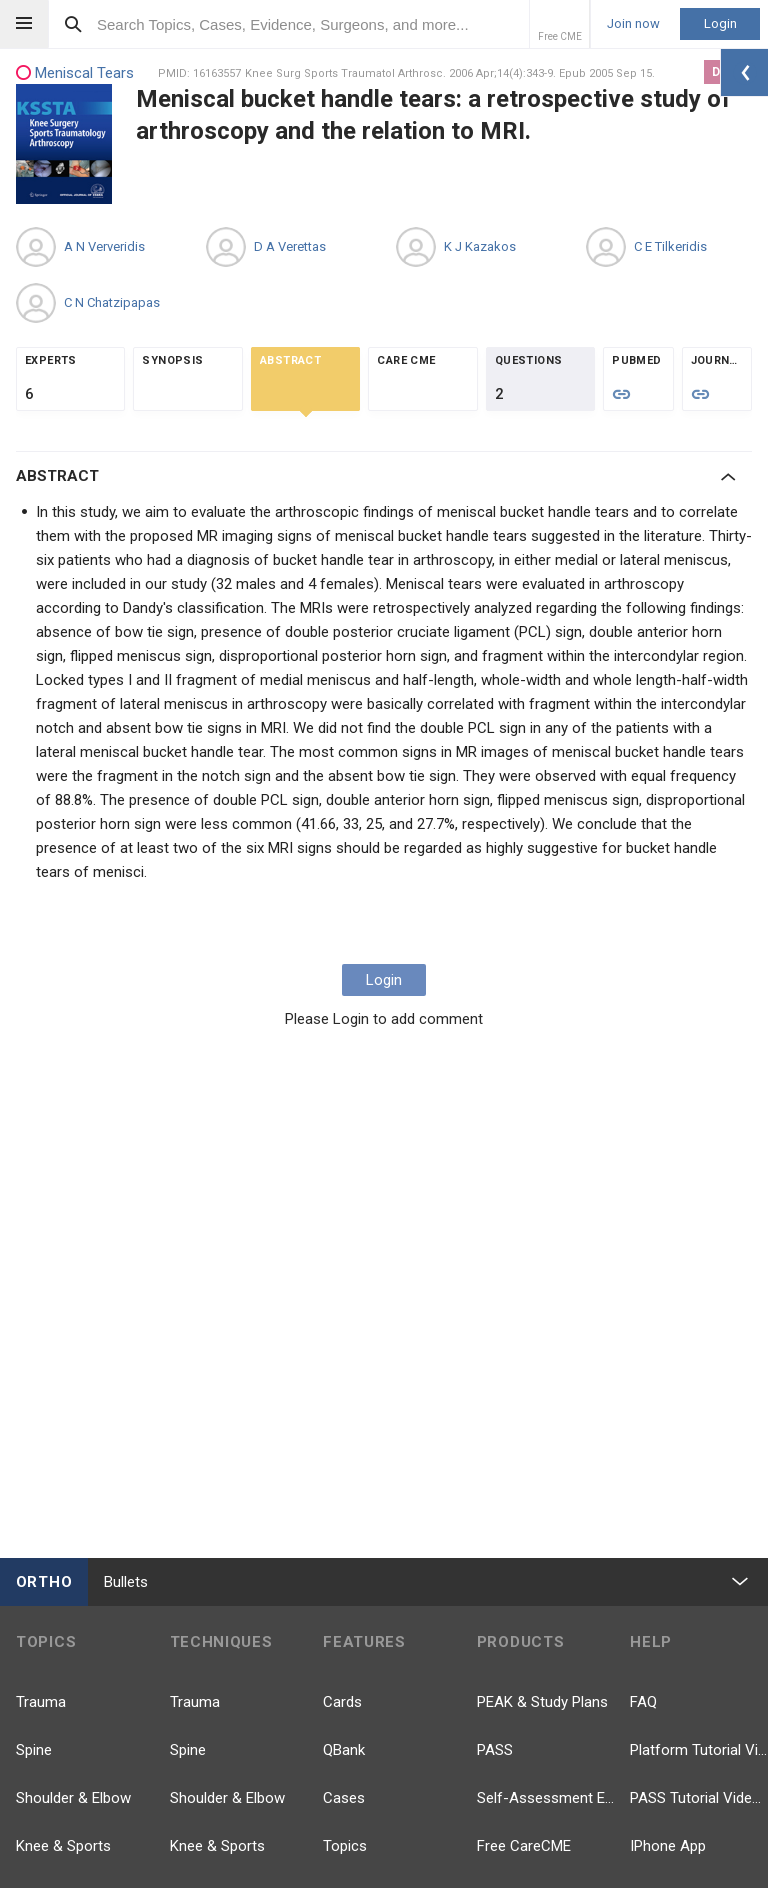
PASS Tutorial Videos (699, 1798)
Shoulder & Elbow (73, 1798)
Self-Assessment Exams (546, 1798)
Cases (344, 1798)
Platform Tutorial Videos (699, 1750)
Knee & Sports (63, 1846)
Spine (34, 1750)
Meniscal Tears (75, 73)
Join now (633, 24)
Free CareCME (524, 1846)
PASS (495, 1750)
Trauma (41, 1702)
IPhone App (668, 1846)
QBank (344, 1750)
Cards (342, 1702)
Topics (345, 1846)
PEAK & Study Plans (542, 1702)
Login (720, 23)
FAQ (643, 1702)
